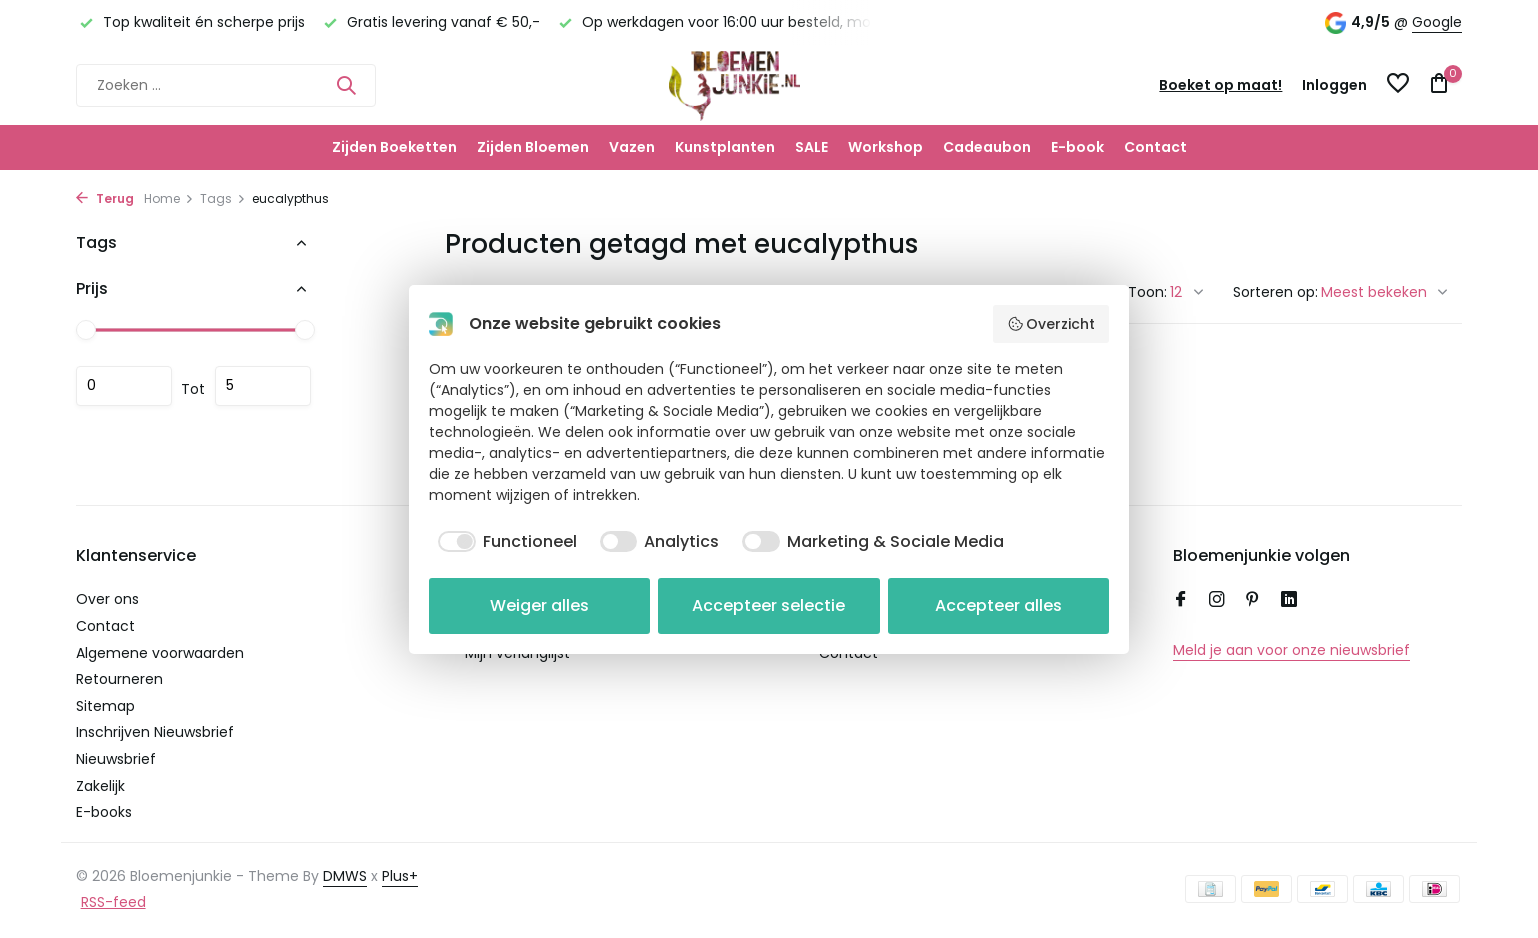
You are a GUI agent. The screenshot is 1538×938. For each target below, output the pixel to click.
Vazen (632, 147)
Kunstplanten (725, 147)
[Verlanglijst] (1398, 85)
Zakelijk (100, 786)
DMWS (345, 876)
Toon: (1147, 292)
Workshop (885, 147)
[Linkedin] (1289, 601)
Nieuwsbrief (116, 759)
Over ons (107, 599)
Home (169, 198)
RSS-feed (113, 902)
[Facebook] (1181, 601)
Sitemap (105, 706)
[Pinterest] (1253, 601)
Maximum (263, 386)
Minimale (124, 386)
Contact (1155, 147)
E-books (104, 812)
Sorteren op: (1275, 292)
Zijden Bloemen (533, 147)
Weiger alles (539, 605)
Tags (223, 198)
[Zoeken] (226, 85)
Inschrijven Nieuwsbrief (155, 732)
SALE (811, 147)
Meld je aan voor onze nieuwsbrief (1291, 650)
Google (1437, 22)
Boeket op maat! (1220, 85)
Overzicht (1051, 324)
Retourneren (119, 679)
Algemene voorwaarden (160, 653)
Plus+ (400, 876)
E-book (1077, 147)
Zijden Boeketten (394, 147)
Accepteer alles (998, 605)
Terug (105, 198)
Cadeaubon (987, 147)
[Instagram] (1217, 601)
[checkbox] (503, 542)
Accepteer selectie (768, 605)
